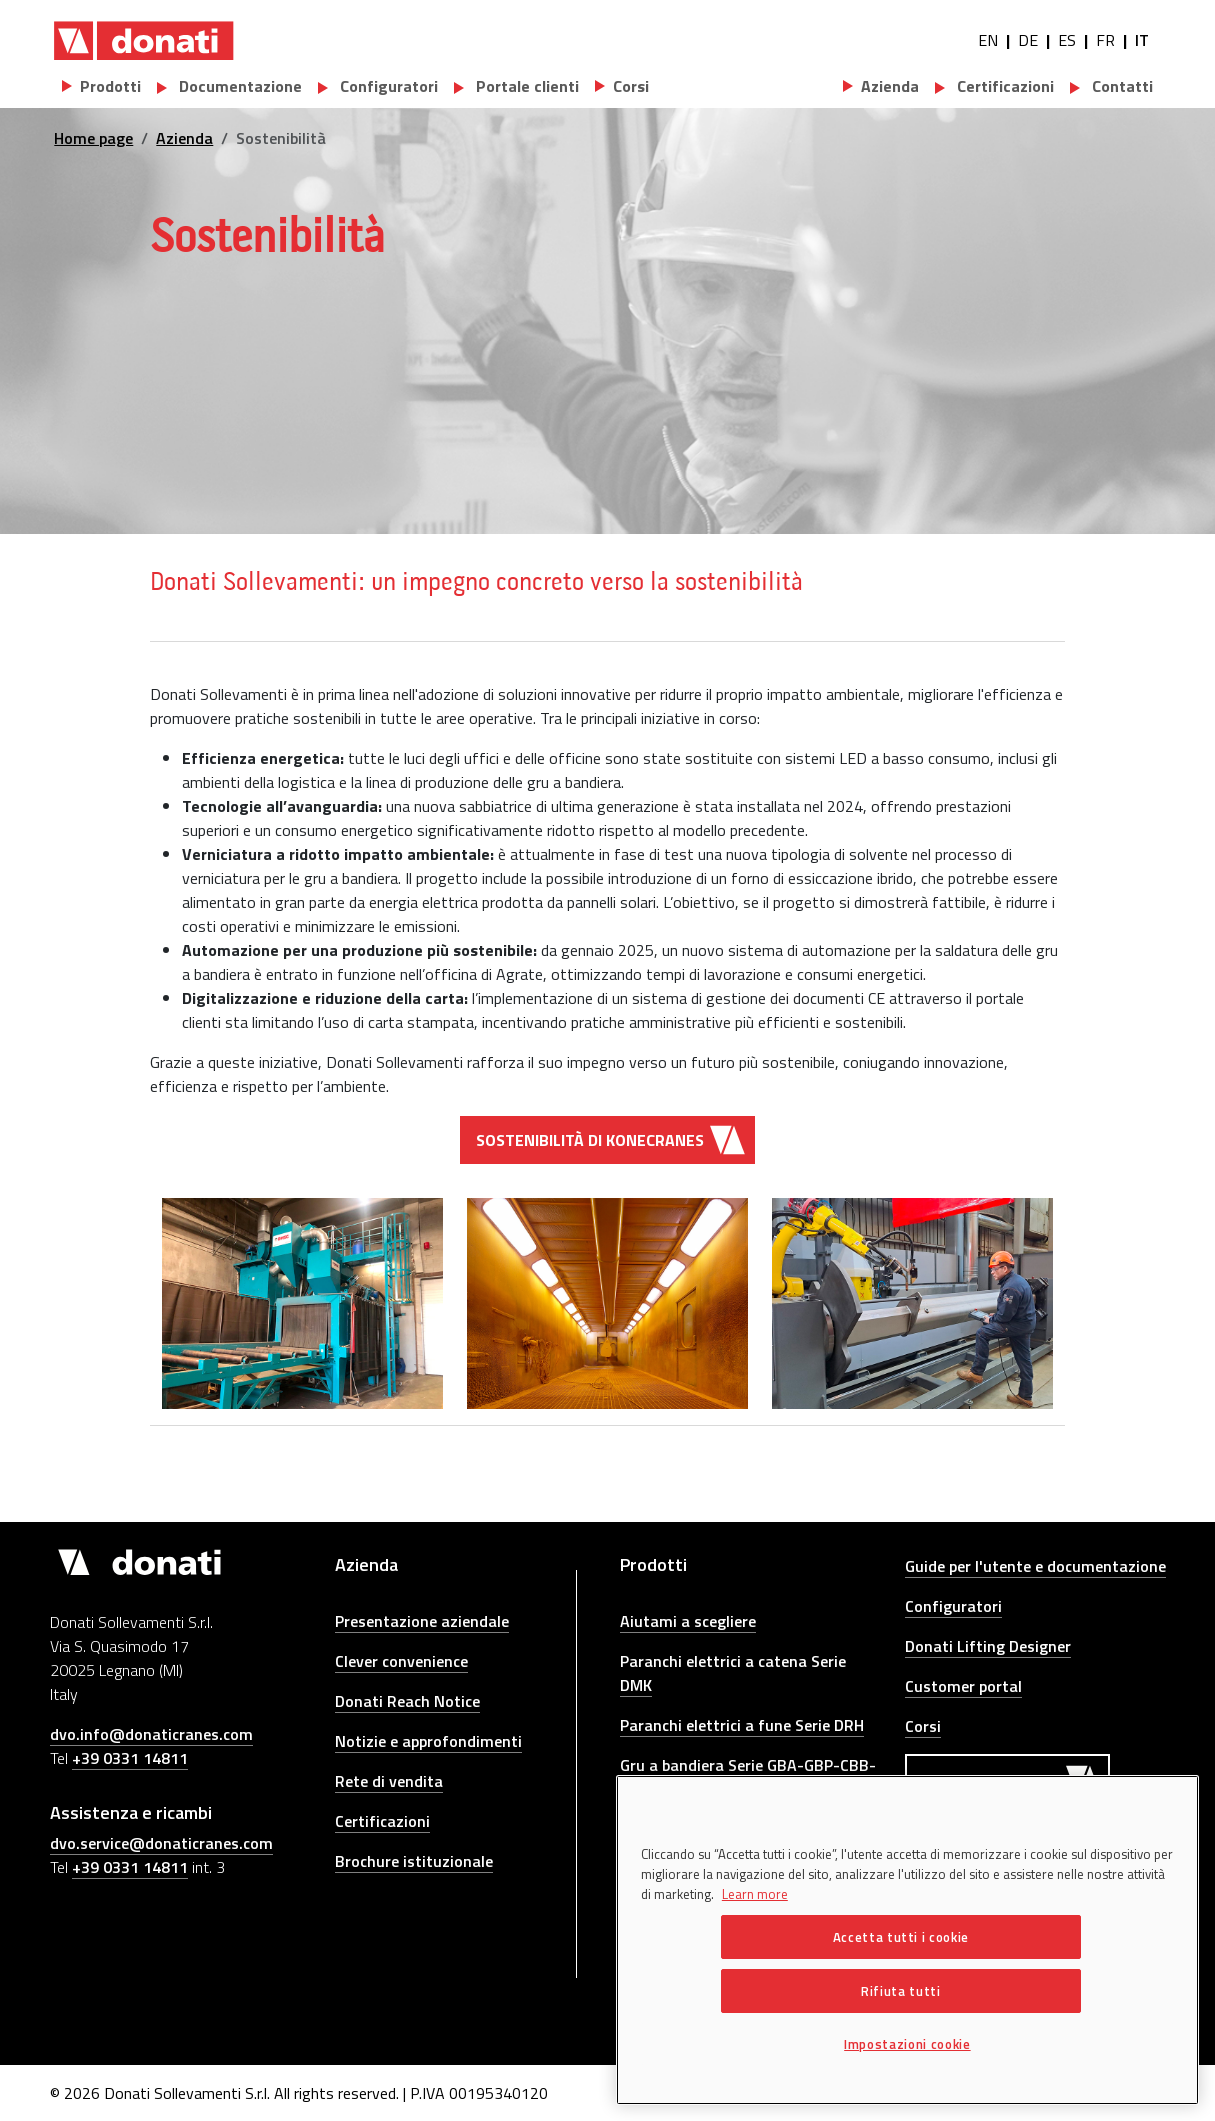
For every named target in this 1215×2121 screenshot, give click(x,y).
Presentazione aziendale (422, 1621)
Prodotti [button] (110, 86)
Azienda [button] (890, 86)
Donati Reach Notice (407, 1701)
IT (1142, 40)
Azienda (184, 138)
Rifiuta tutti (901, 1991)
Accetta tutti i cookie (901, 1937)
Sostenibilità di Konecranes (590, 1140)
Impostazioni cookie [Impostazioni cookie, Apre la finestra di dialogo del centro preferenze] (907, 2044)
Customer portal (963, 1686)
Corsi (923, 1726)
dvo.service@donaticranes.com (161, 1843)
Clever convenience (401, 1661)
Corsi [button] (631, 86)
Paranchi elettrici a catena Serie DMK (733, 1673)
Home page (93, 138)
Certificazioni (1003, 86)
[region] (907, 1940)
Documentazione (238, 86)
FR (1105, 40)
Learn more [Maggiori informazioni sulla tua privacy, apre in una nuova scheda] (755, 1894)
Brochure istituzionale (414, 1861)
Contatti (1120, 86)
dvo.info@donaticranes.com (151, 1734)
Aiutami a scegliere (688, 1621)
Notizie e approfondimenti (428, 1741)
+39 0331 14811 (130, 1758)
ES (1067, 40)
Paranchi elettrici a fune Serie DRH (742, 1725)
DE (1028, 40)
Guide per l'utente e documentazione (1035, 1566)
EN (988, 40)
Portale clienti (525, 86)
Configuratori (387, 86)
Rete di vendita (389, 1781)
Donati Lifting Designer (988, 1646)
